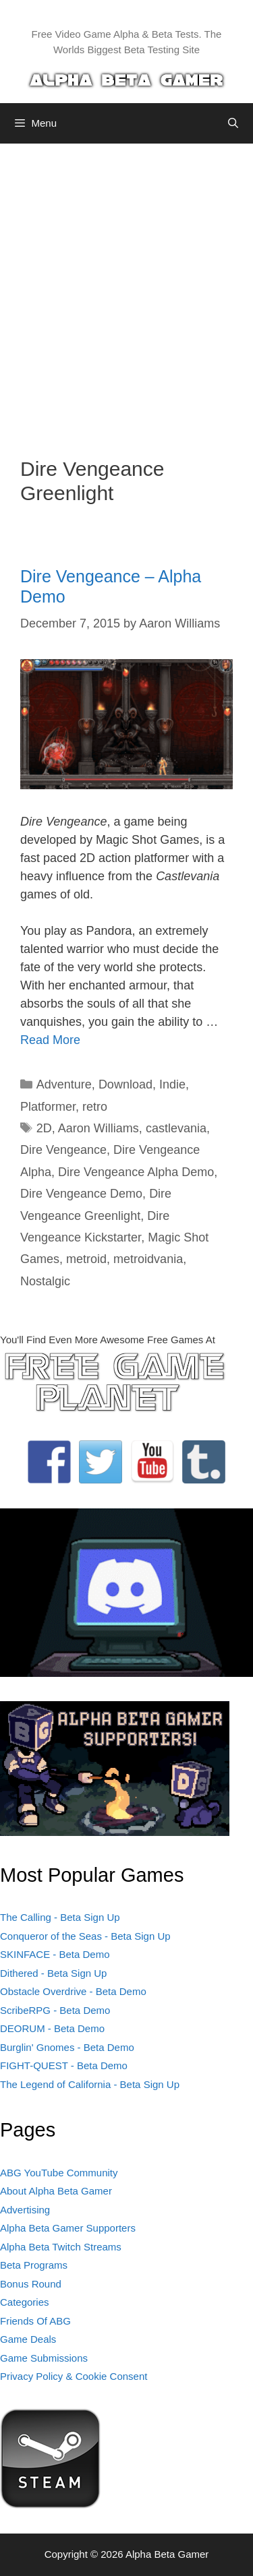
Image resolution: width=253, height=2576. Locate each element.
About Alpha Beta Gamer (56, 2191)
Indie (172, 1084)
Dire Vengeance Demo (81, 1193)
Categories (24, 2302)
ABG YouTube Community (59, 2172)
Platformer (48, 1106)
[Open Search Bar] (233, 123)
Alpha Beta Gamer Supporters (68, 2228)
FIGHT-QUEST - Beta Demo (64, 2065)
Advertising (25, 2209)
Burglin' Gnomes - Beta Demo (67, 2047)
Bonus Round (30, 2284)
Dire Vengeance (63, 1150)
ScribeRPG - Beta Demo (55, 2010)
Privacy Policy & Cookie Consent (73, 2376)
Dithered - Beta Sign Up (53, 1973)
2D (44, 1128)
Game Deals (28, 2339)
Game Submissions (44, 2358)
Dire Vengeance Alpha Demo (136, 1172)
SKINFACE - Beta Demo (55, 1954)
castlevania (176, 1128)
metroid (86, 1259)
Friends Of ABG (35, 2321)
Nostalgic (45, 1281)
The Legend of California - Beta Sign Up (89, 2084)
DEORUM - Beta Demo (52, 2028)
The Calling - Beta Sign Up (60, 1917)
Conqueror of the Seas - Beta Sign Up (85, 1936)
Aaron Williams (98, 1128)
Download (125, 1084)
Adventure (64, 1084)
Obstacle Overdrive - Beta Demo (73, 1991)
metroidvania (148, 1259)
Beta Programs (33, 2265)
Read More (50, 1040)
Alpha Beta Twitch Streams (60, 2246)
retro (94, 1106)
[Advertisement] (126, 290)
